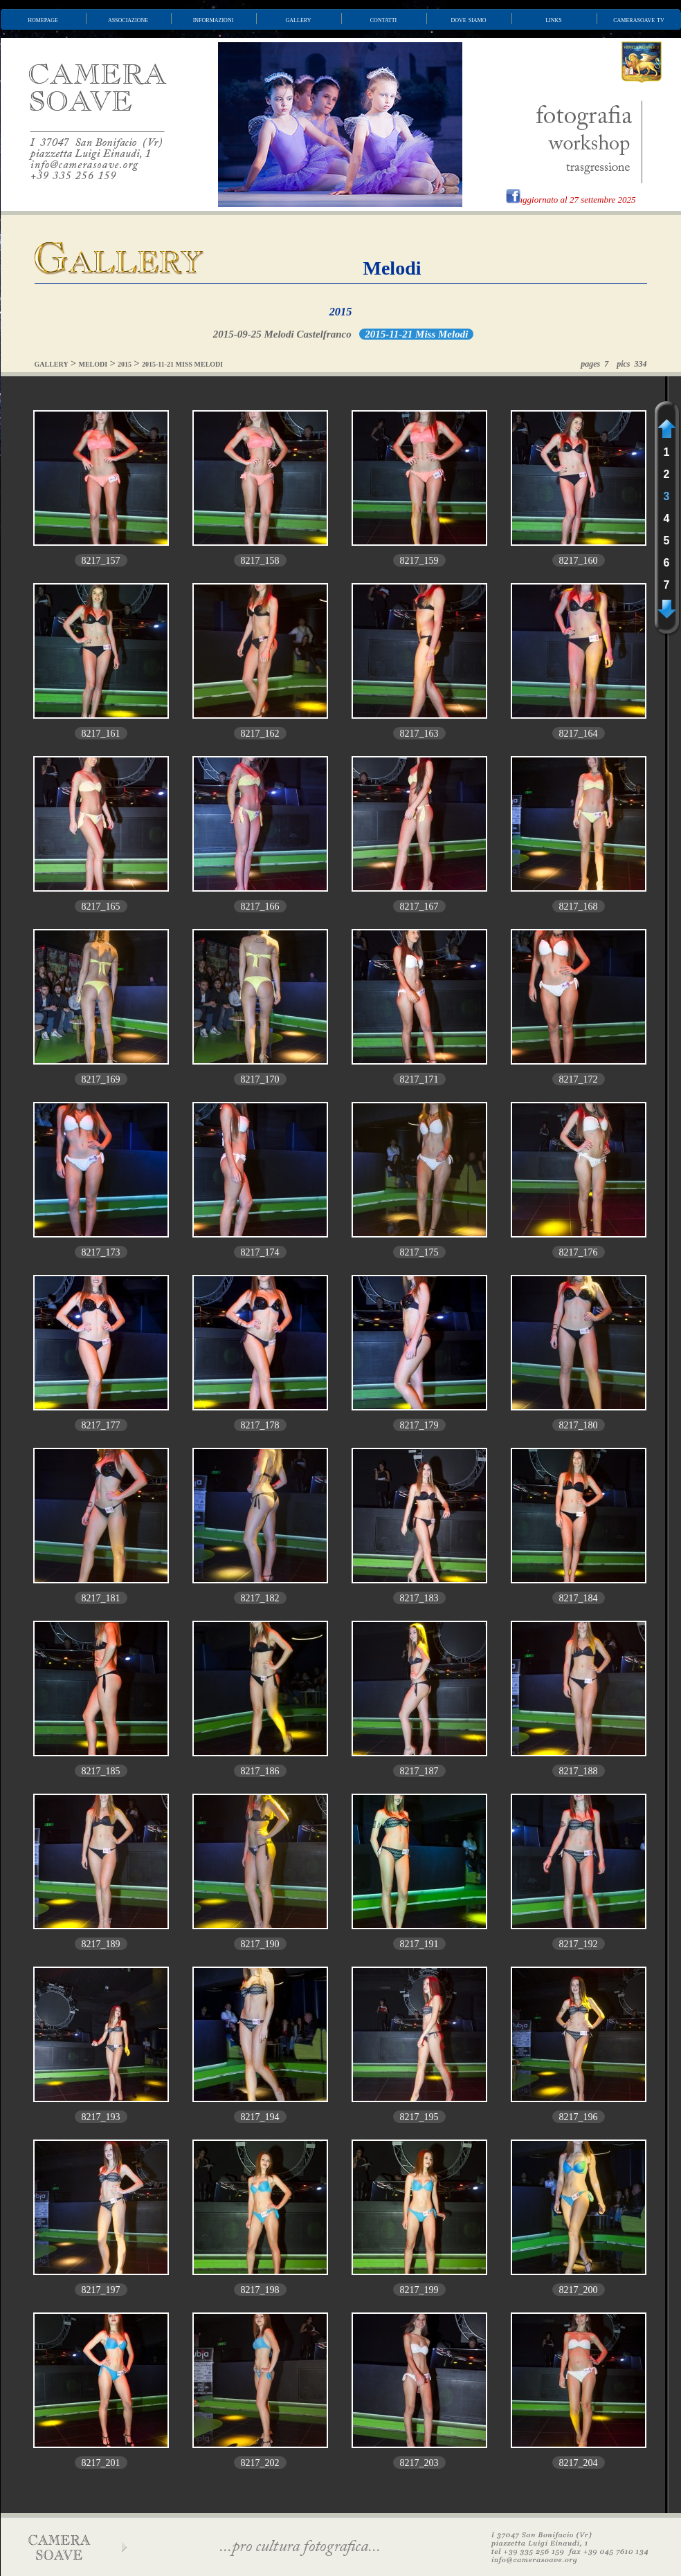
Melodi (392, 268)
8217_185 (101, 1771)
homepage (43, 19)
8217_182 (260, 1598)
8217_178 (260, 1425)
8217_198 (260, 2290)
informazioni (213, 19)
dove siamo (469, 19)
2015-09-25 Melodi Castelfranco (282, 334)
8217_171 (419, 1079)
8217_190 (260, 1944)
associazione (128, 19)
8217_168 (578, 906)
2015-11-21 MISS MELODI (182, 364)
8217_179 (419, 1425)
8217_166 (260, 906)
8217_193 (101, 2117)
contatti (383, 19)
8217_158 (260, 560)
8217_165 (101, 906)
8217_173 (101, 1252)
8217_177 (101, 1425)
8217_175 (419, 1252)
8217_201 (101, 2463)
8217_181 (101, 1598)
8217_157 (101, 560)
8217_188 (578, 1771)
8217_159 (419, 560)
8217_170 (260, 1079)
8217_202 (260, 2463)
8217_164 (578, 733)
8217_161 (101, 733)
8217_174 (260, 1252)
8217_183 (419, 1598)
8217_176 (578, 1252)
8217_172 (578, 1079)
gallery (298, 19)
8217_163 (419, 733)
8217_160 (578, 560)
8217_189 (101, 1944)
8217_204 (578, 2463)
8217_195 (419, 2117)
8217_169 (101, 1079)
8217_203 (419, 2463)
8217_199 (419, 2290)
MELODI (93, 364)
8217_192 (578, 1944)
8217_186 (260, 1771)
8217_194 (260, 2117)
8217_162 (260, 733)
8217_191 (419, 1944)
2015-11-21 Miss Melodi (416, 334)
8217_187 (419, 1771)
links (553, 19)
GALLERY (52, 364)
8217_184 (578, 1598)
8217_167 (419, 906)
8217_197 (101, 2290)
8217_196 (578, 2117)
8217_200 (578, 2290)
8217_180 (578, 1425)
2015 (340, 311)
